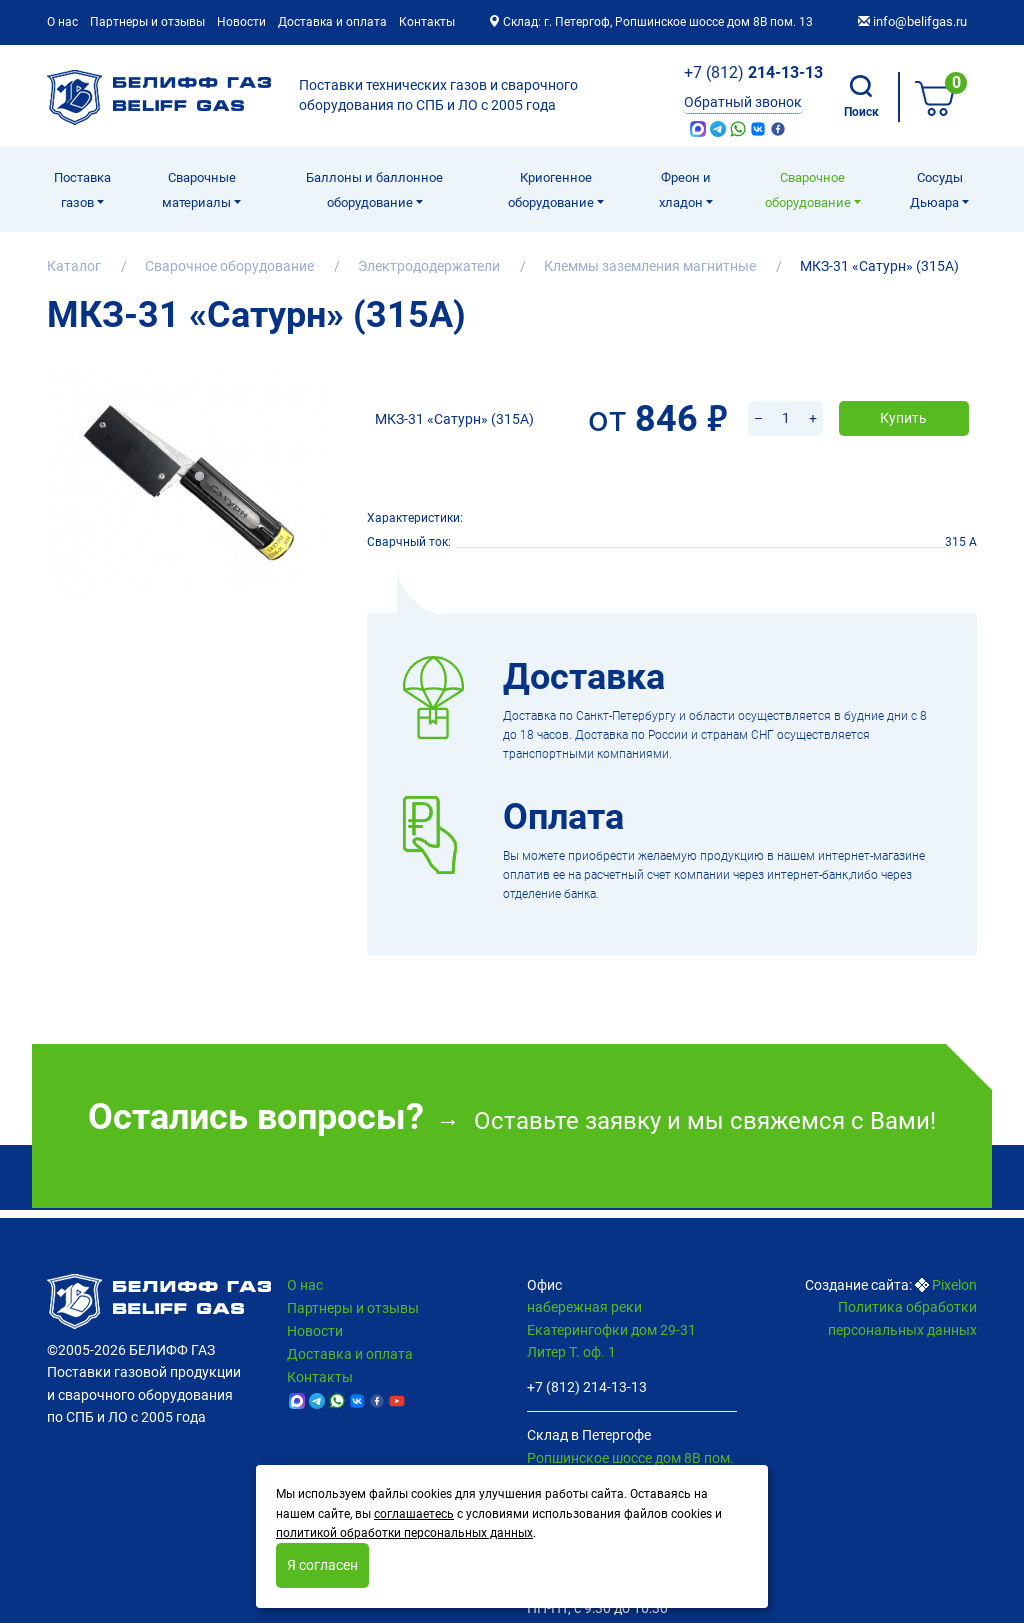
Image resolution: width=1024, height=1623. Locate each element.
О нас (62, 22)
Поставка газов (82, 190)
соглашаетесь (414, 1514)
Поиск (861, 97)
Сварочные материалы (199, 190)
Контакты (427, 22)
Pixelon (954, 1285)
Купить (903, 392)
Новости (241, 22)
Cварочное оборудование (809, 190)
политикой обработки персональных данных (404, 1533)
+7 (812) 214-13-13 (587, 1387)
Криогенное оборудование (552, 190)
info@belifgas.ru (912, 21)
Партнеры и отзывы (147, 22)
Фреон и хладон (685, 190)
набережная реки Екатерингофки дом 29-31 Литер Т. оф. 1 (611, 1329)
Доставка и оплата (332, 22)
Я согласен (322, 1565)
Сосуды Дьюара (936, 190)
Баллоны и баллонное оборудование (374, 190)
